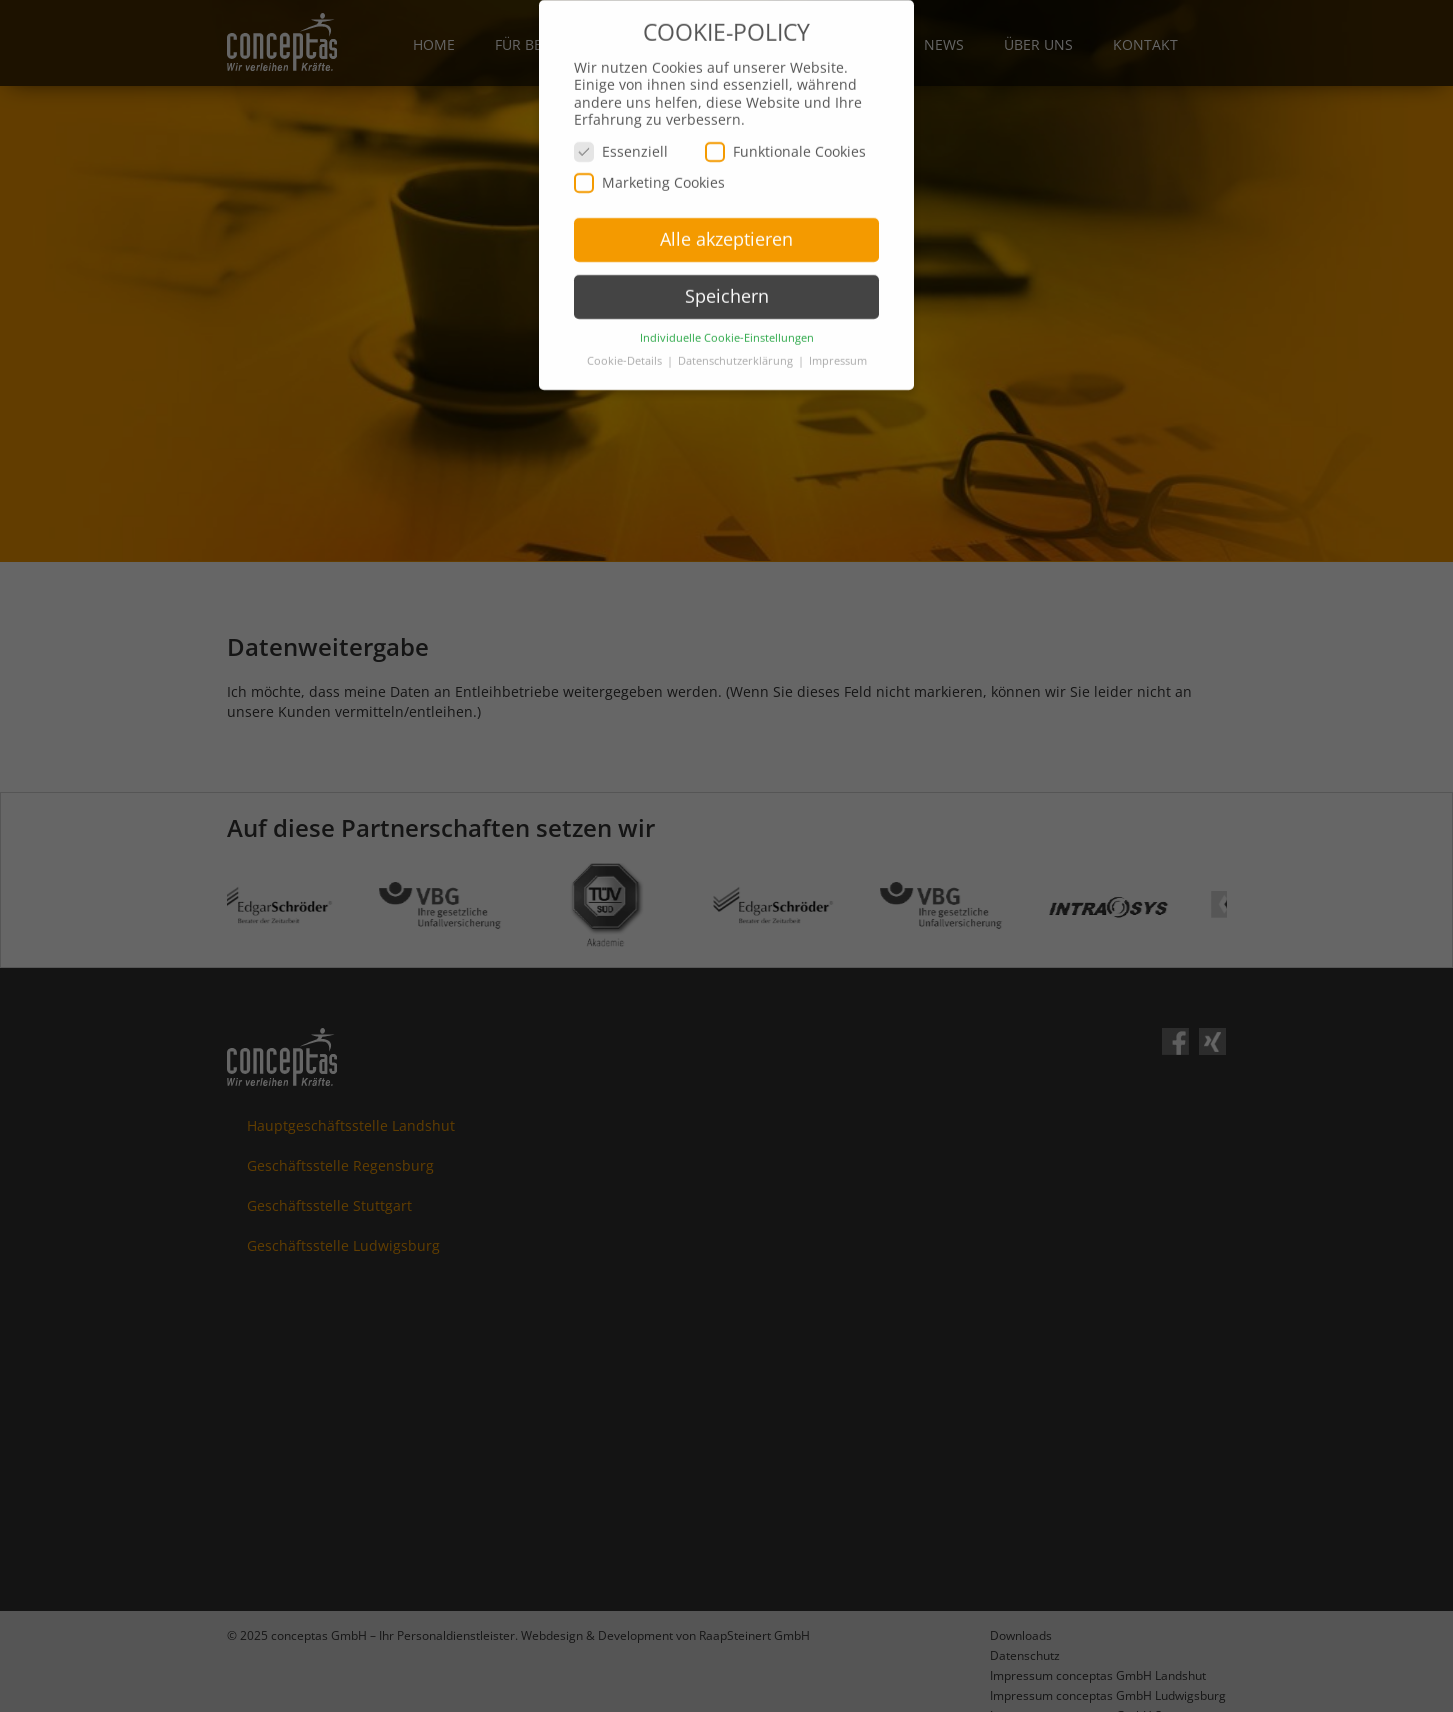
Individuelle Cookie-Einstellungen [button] (727, 315)
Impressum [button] (838, 338)
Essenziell (621, 128)
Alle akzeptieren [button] (726, 216)
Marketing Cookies (649, 159)
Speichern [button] (727, 273)
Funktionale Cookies (785, 128)
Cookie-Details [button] (626, 338)
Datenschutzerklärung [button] (737, 338)
